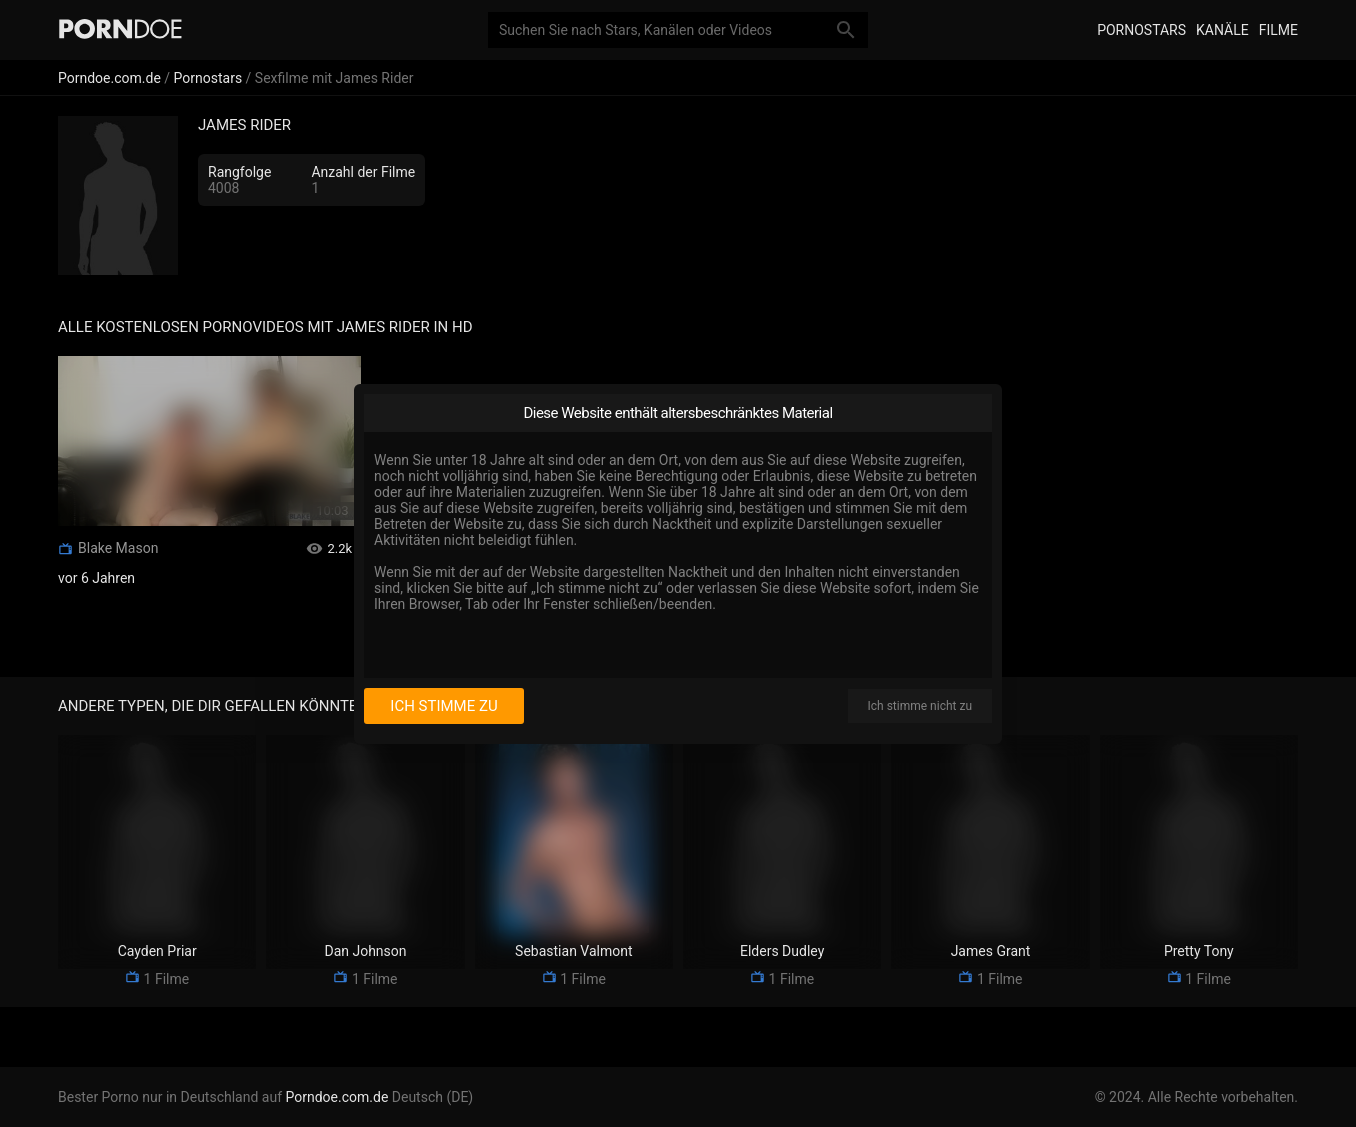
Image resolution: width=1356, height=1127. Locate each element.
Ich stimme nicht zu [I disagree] (920, 706)
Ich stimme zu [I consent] (443, 706)
